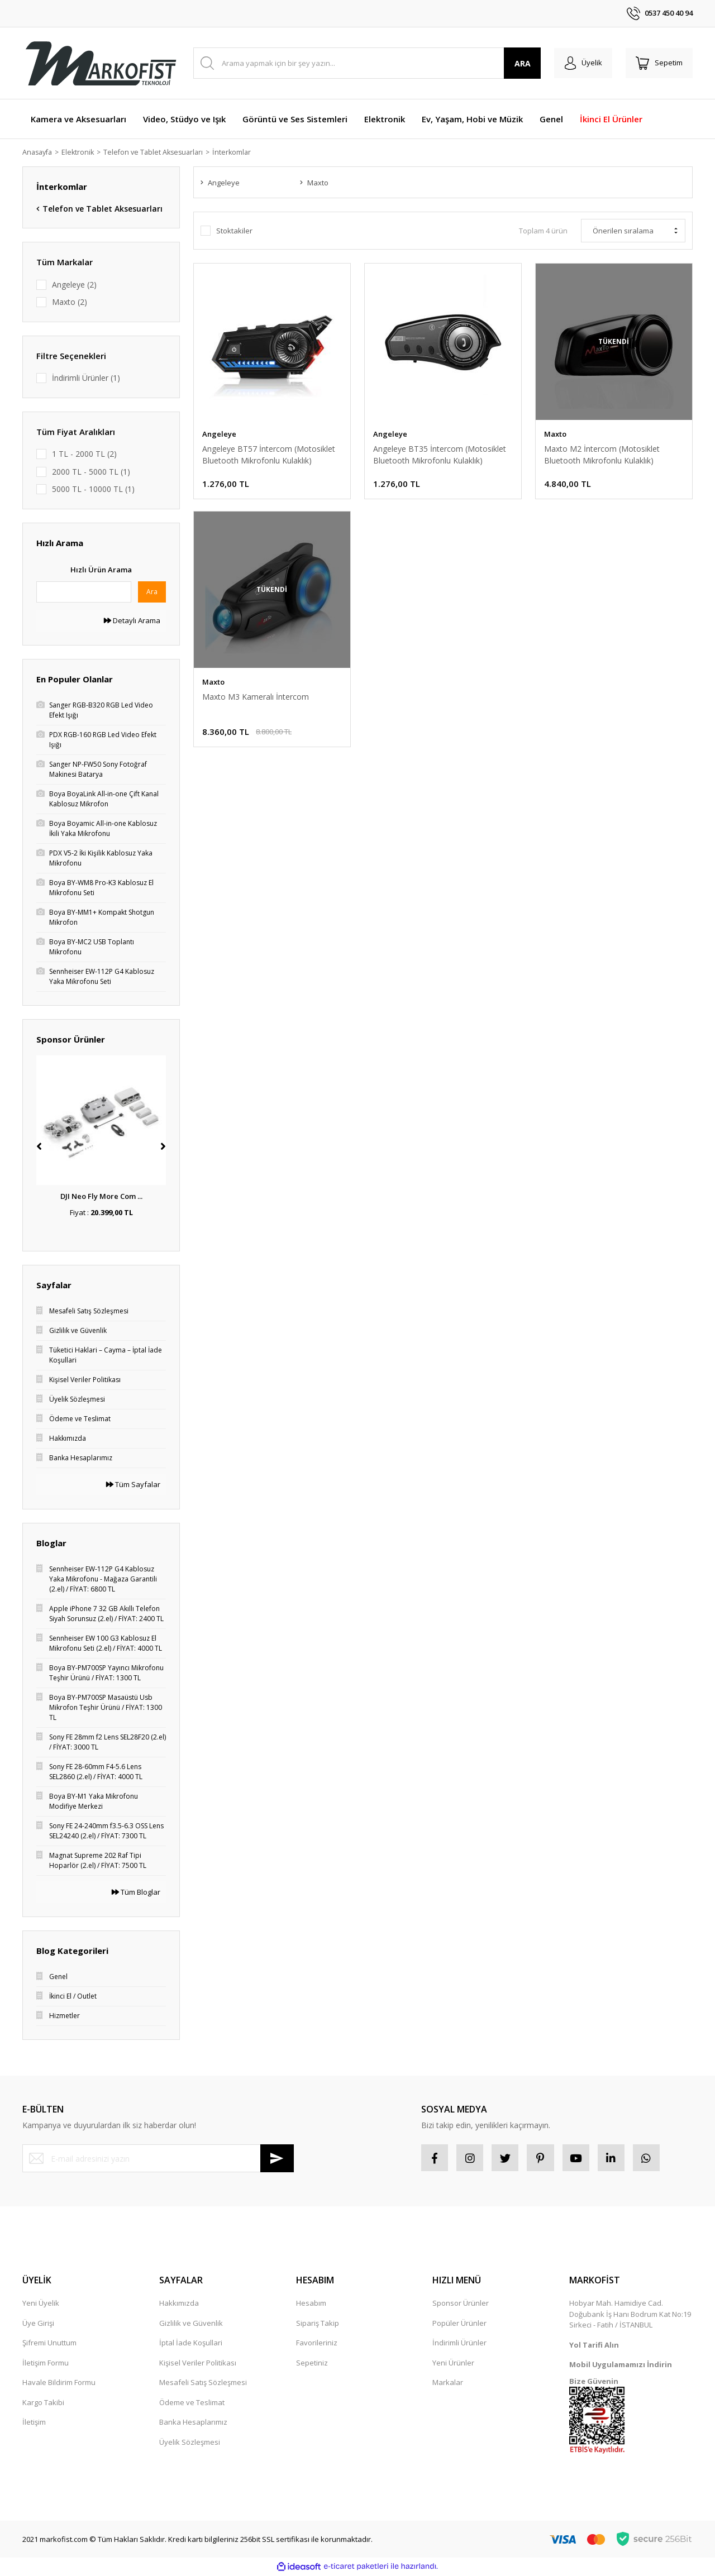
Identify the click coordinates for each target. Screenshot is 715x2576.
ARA (519, 63)
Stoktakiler (234, 232)
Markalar (447, 2384)
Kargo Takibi (43, 2404)
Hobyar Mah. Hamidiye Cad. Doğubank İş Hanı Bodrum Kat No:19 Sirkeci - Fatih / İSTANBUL (630, 2315)
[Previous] (39, 1147)
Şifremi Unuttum (49, 2344)
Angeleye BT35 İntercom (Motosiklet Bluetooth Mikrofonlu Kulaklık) (439, 455)
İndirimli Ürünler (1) (86, 378)
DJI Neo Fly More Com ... (101, 1197)
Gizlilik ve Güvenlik (191, 2325)
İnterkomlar (241, 152)
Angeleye (219, 434)
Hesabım (311, 2305)
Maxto (555, 434)
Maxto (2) (69, 302)
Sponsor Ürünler (460, 2305)
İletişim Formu (45, 2364)
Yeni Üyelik (40, 2305)
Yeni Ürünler (453, 2364)
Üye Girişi (38, 2325)
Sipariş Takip (317, 2325)
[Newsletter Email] (158, 2159)
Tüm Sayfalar (133, 1485)
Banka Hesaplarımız (193, 2424)
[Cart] (658, 63)
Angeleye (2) (74, 285)
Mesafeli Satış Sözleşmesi (203, 2384)
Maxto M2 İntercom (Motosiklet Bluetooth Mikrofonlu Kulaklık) (602, 455)
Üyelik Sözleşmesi (189, 2444)
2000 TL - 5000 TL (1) (91, 472)
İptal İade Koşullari (190, 2344)
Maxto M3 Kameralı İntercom (255, 699)
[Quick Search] (83, 592)
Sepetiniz (312, 2364)
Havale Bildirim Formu (59, 2384)
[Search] (365, 63)
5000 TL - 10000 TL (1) (93, 489)
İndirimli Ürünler (459, 2344)
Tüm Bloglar (136, 1892)
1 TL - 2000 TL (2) (84, 454)
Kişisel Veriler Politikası (197, 2364)
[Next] (163, 1147)
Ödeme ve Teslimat (192, 2404)
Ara (152, 592)
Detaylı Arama (132, 621)
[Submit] (277, 2159)
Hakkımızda (179, 2305)
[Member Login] (580, 63)
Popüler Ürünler (459, 2325)
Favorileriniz (316, 2344)
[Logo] (100, 63)
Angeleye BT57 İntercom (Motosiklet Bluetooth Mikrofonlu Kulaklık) (268, 455)
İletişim (34, 2424)
